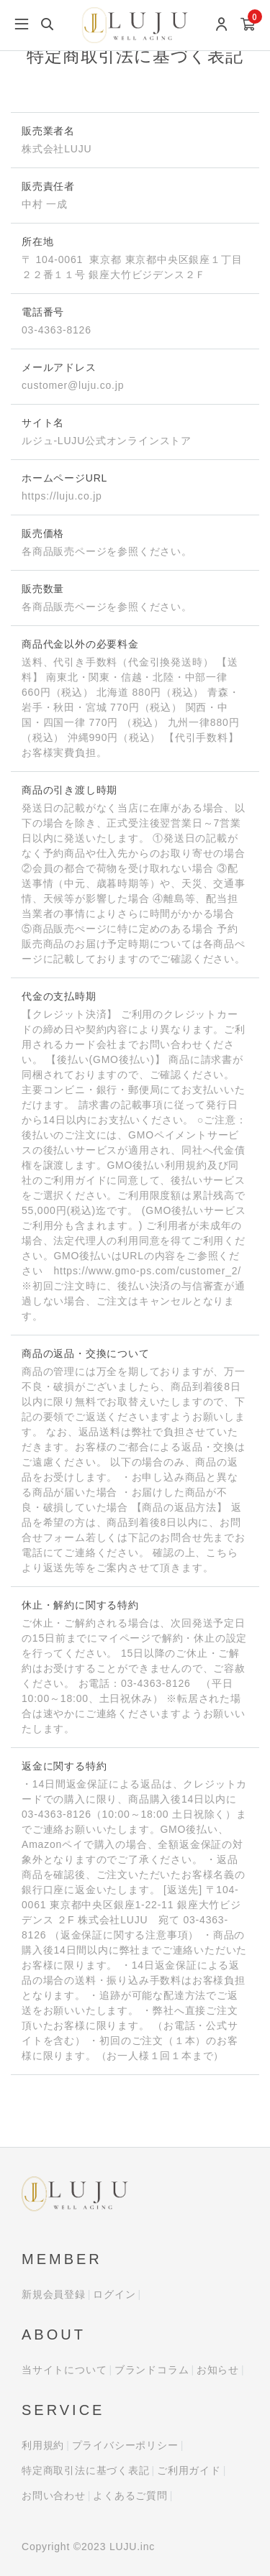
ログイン (114, 2294)
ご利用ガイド (189, 2470)
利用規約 (43, 2445)
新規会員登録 (54, 2294)
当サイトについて (64, 2369)
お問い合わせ (54, 2495)
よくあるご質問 (130, 2495)
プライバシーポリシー (125, 2445)
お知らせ (218, 2369)
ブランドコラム (151, 2369)
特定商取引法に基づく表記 (86, 2470)
